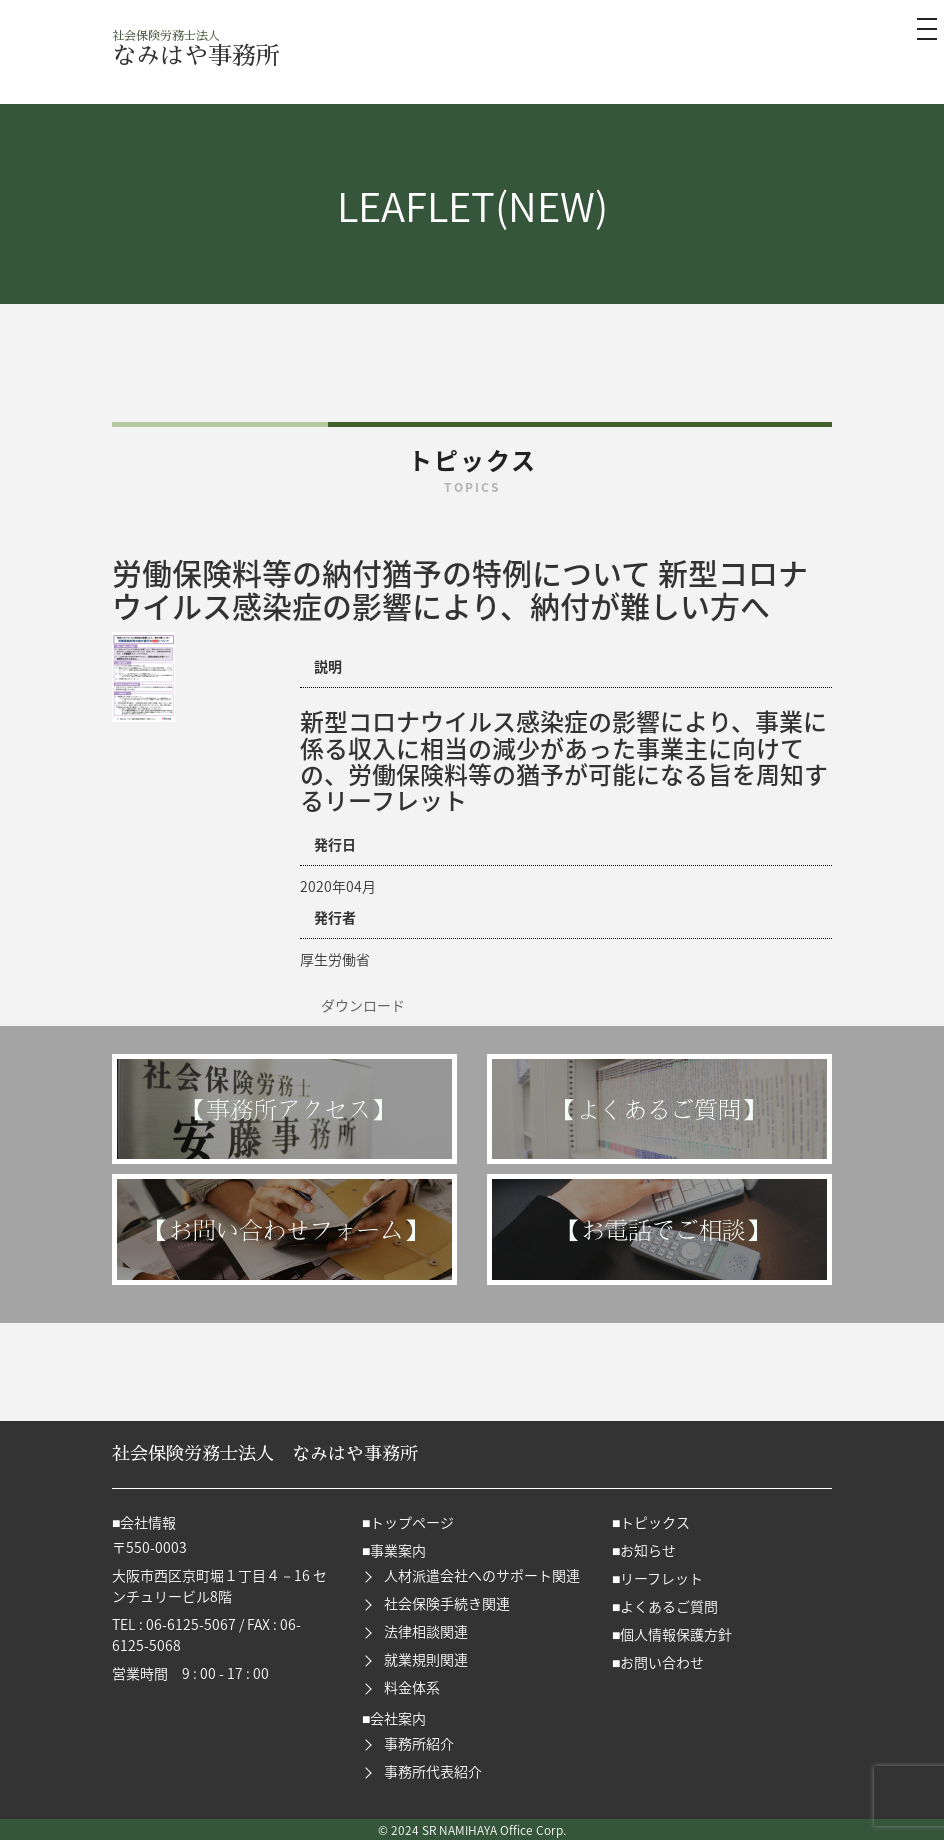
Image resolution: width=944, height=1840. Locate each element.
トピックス (655, 1522)
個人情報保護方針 (676, 1634)
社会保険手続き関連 (447, 1603)
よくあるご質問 (669, 1606)
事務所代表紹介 (433, 1771)
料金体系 (412, 1687)
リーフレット (661, 1578)
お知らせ (648, 1550)
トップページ (412, 1522)
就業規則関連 (426, 1659)
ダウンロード (363, 1005)
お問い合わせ (662, 1662)
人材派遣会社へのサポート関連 (482, 1575)
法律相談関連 (426, 1631)
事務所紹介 (419, 1743)
